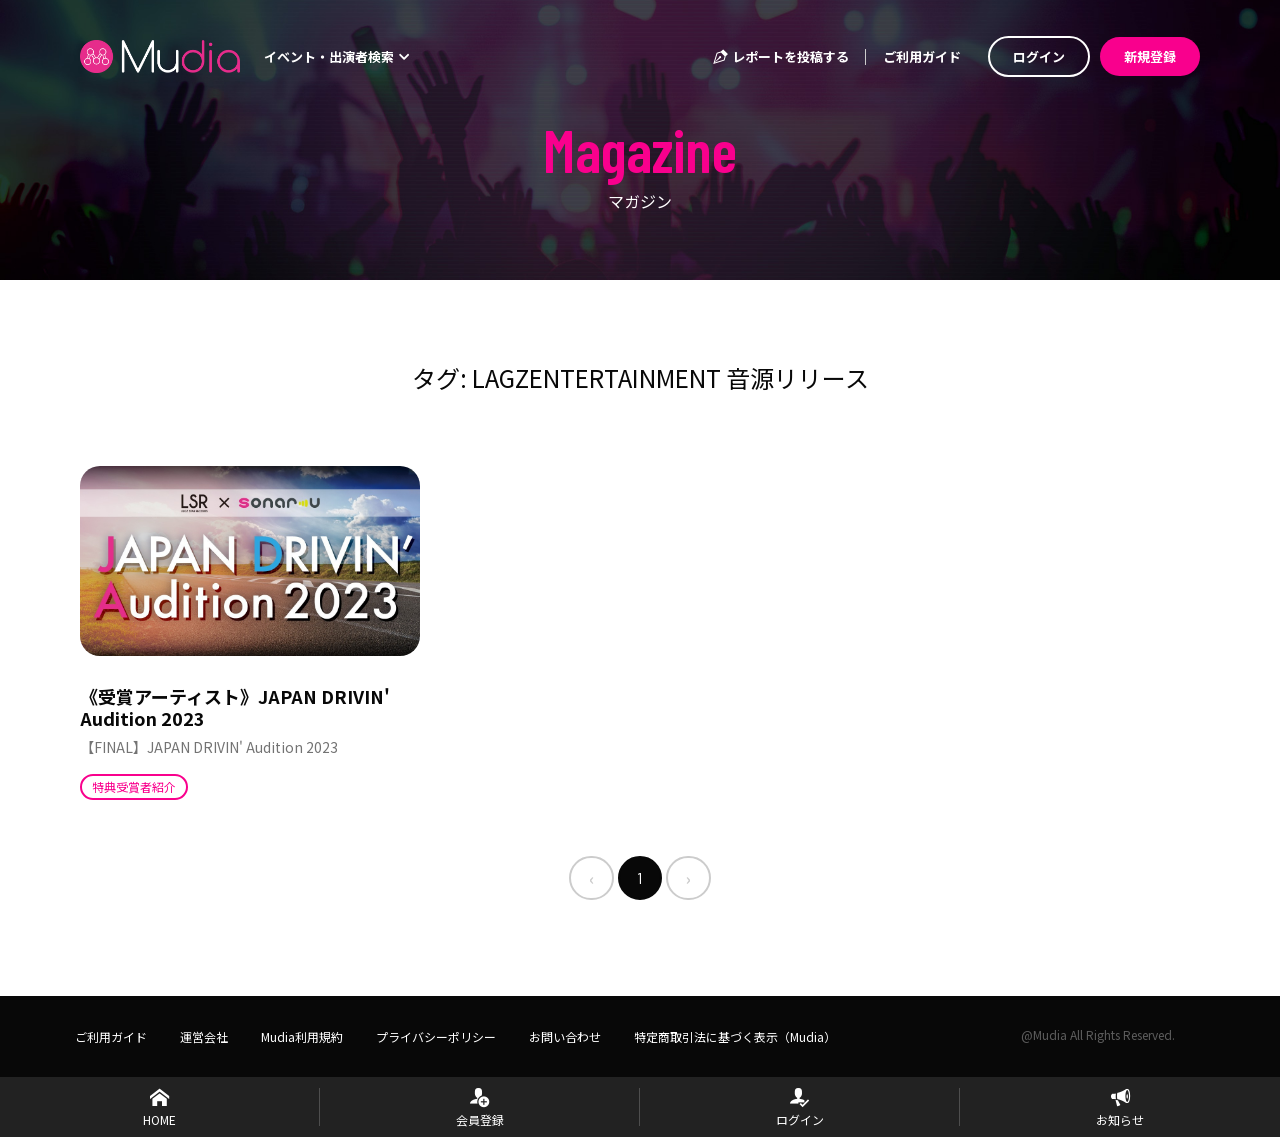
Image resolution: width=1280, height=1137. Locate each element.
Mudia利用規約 (302, 1036)
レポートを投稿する (780, 56)
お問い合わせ (565, 1036)
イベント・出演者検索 (337, 56)
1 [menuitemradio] (640, 877)
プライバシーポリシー (436, 1036)
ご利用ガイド (922, 56)
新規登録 (1150, 56)
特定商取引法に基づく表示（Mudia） (735, 1036)
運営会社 (204, 1036)
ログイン (1039, 56)
